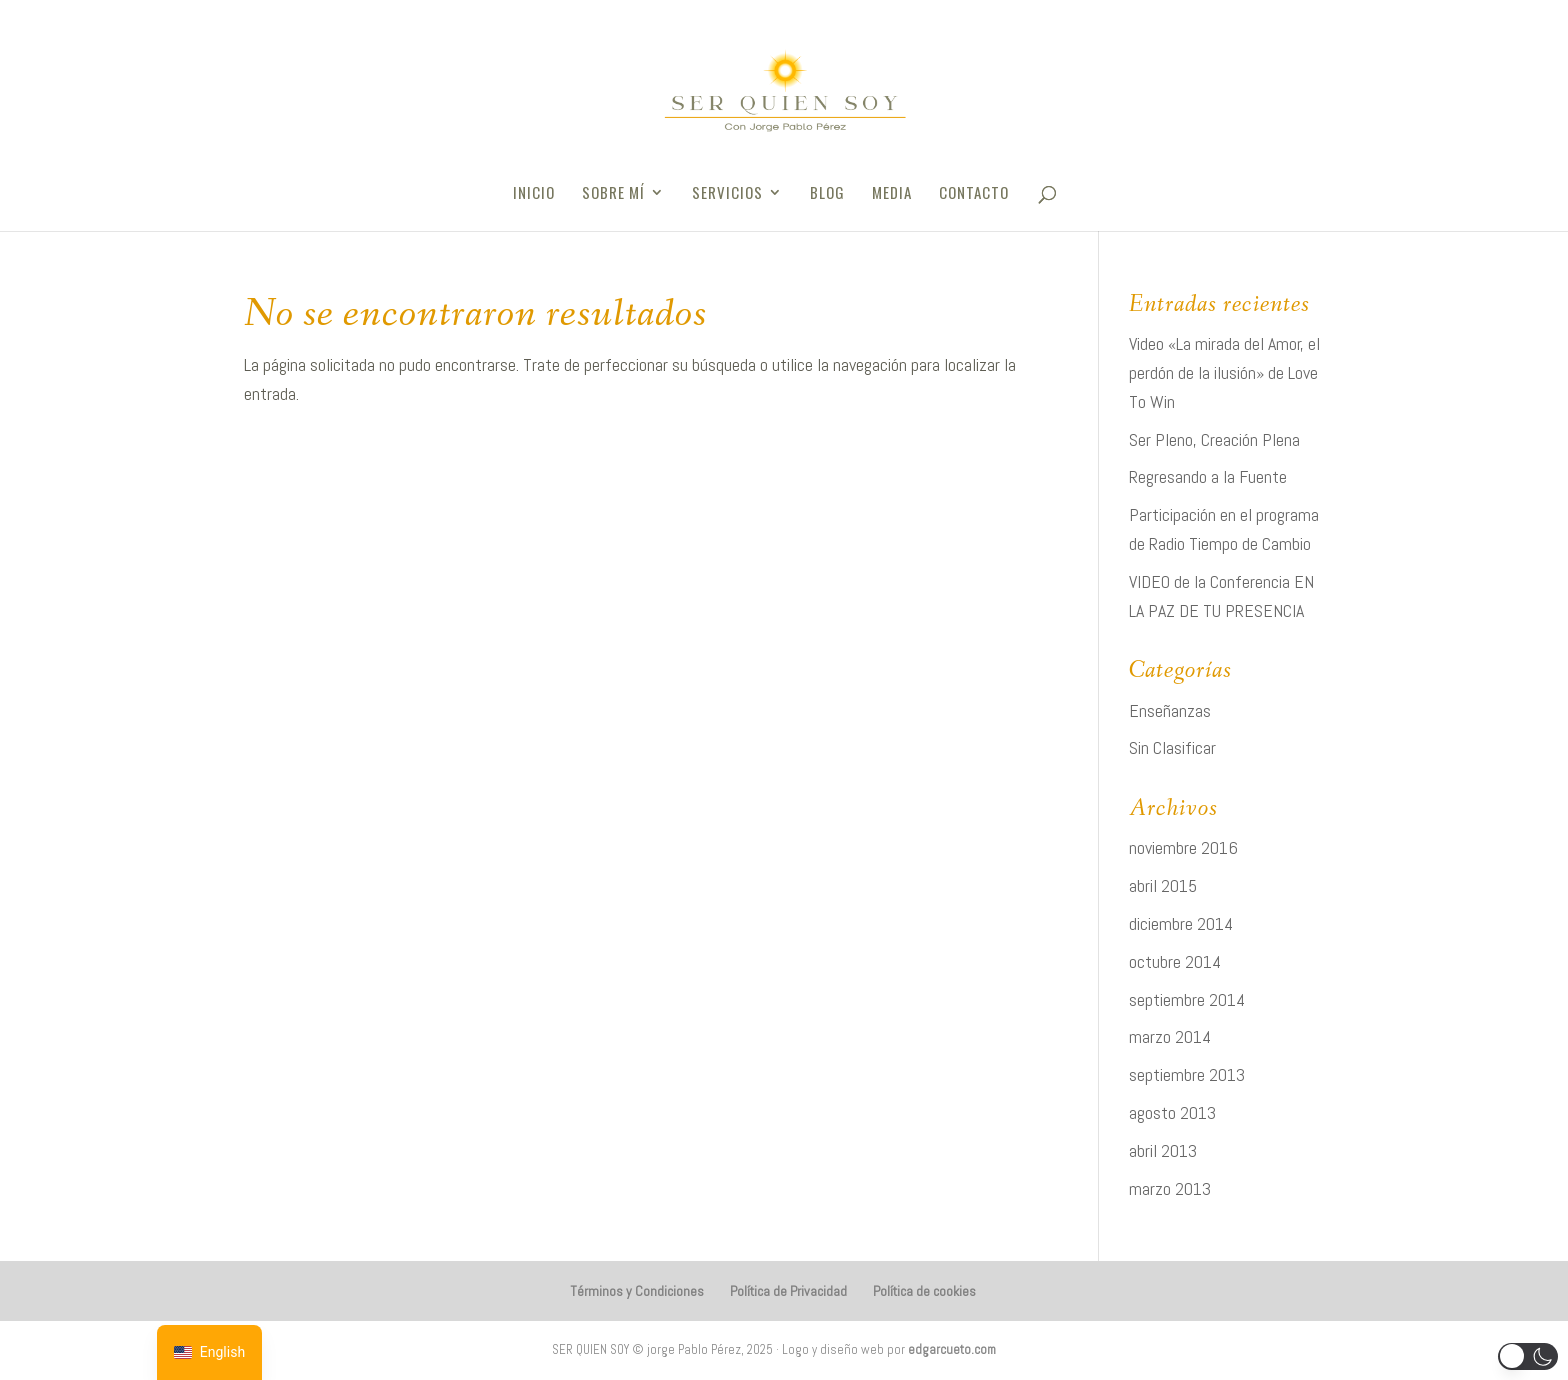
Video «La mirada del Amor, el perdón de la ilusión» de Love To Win (1224, 372)
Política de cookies (924, 1291)
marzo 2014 (1170, 1036)
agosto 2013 (1172, 1112)
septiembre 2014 (1187, 999)
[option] (209, 1352)
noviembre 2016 (1183, 847)
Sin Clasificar (1172, 747)
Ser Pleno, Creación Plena (1214, 439)
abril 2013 (1163, 1150)
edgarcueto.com (952, 1349)
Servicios (727, 194)
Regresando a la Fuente (1208, 476)
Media (892, 194)
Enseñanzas (1170, 710)
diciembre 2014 (1181, 923)
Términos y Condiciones (637, 1291)
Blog (827, 194)
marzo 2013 (1170, 1188)
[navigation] (209, 1352)
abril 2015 (1163, 885)
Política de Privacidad (788, 1291)
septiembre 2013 (1187, 1074)
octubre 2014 (1175, 961)
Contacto (974, 194)
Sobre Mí (613, 194)
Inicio (534, 194)
